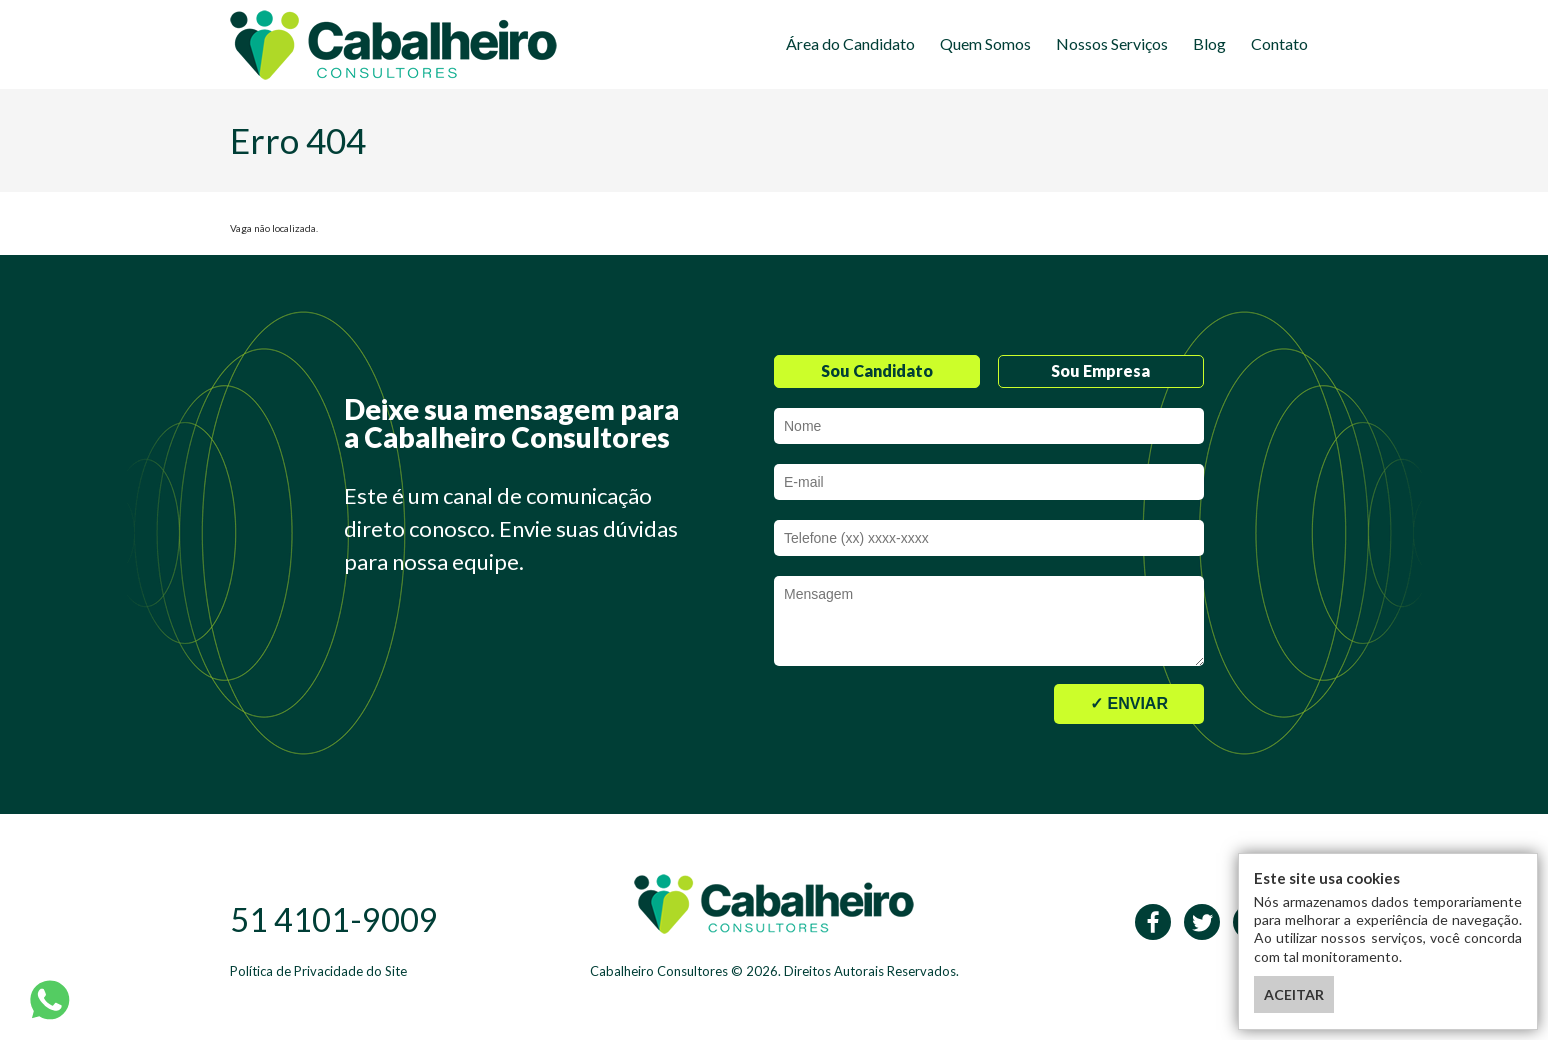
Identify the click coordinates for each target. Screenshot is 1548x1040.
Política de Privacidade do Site (318, 971)
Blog (1209, 43)
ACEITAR (1294, 994)
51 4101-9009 (334, 919)
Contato (1279, 43)
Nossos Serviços (1112, 43)
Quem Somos (985, 43)
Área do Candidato (850, 43)
